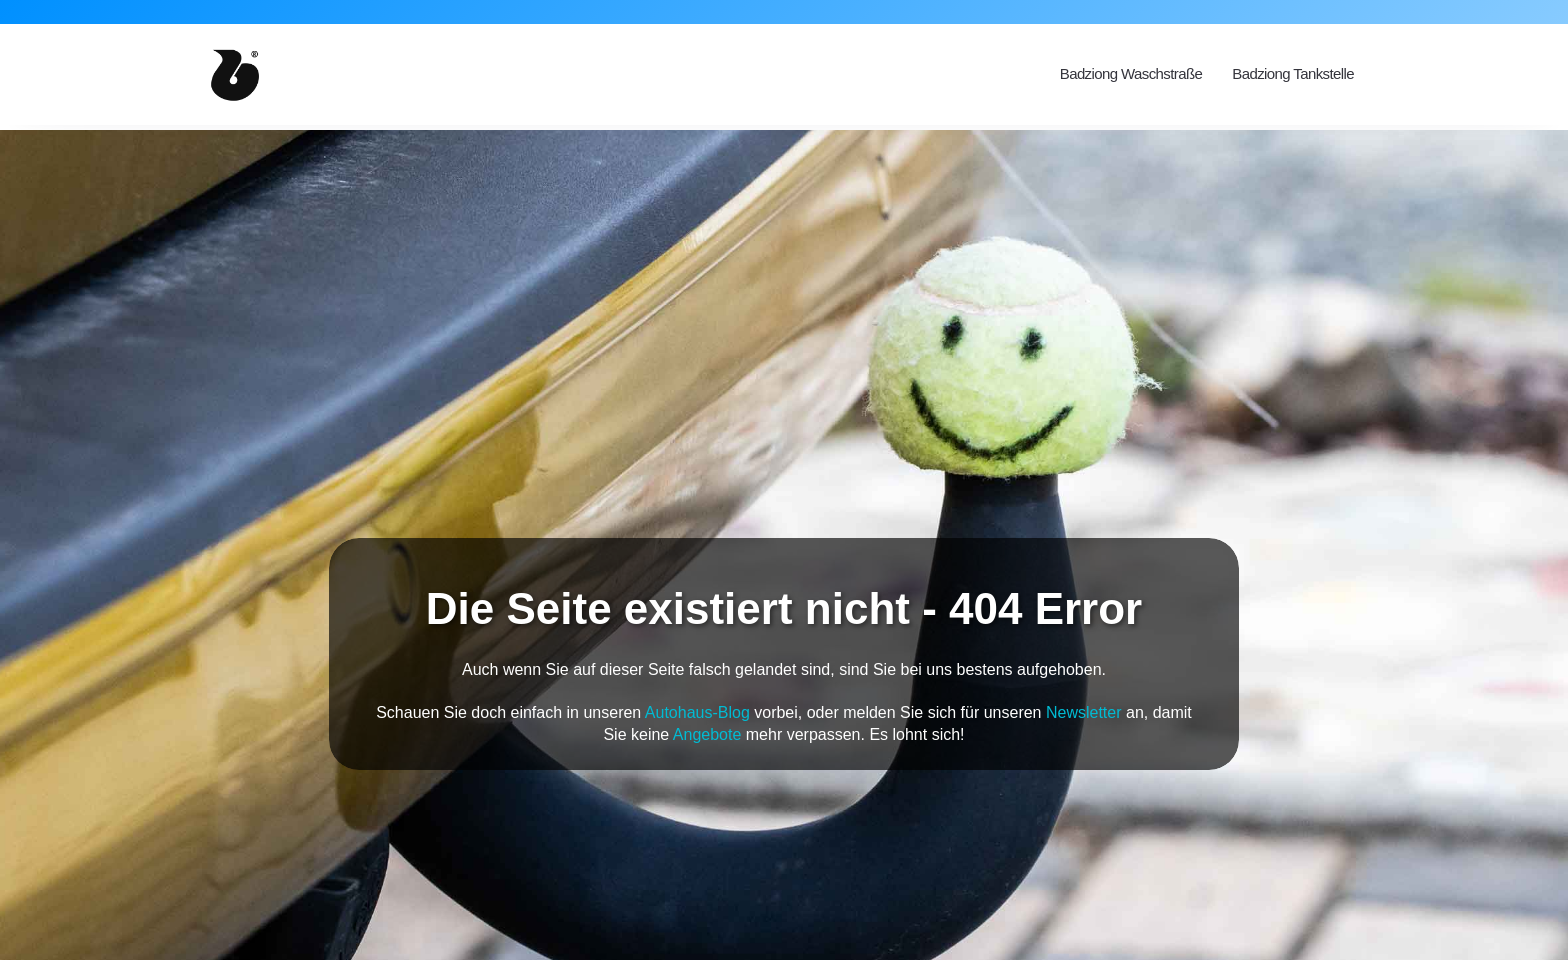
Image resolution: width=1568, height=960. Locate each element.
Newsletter (1084, 712)
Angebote (707, 734)
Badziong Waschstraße (1131, 73)
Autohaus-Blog (697, 712)
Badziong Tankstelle (1293, 73)
